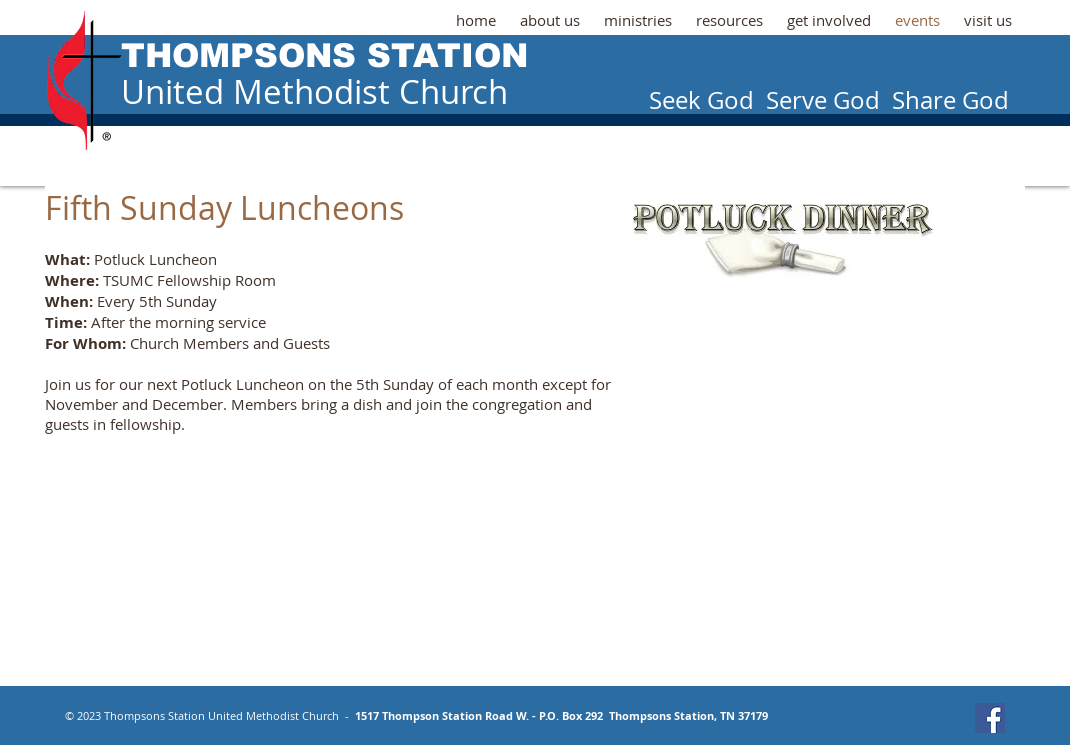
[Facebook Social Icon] (990, 718)
